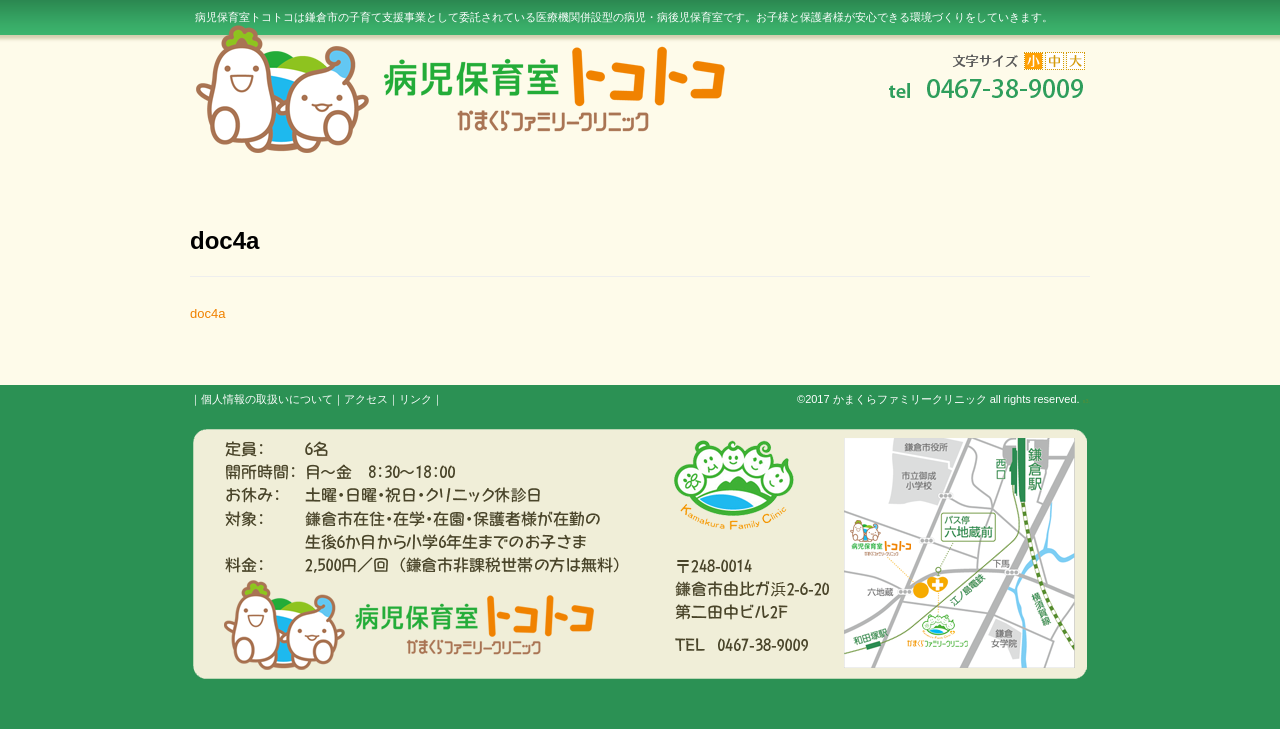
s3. (1086, 401)
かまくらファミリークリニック (910, 399)
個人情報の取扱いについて (267, 399)
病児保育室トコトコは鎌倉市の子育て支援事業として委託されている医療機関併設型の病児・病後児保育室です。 (624, 17)
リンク (415, 399)
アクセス (366, 399)
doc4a (207, 313)
